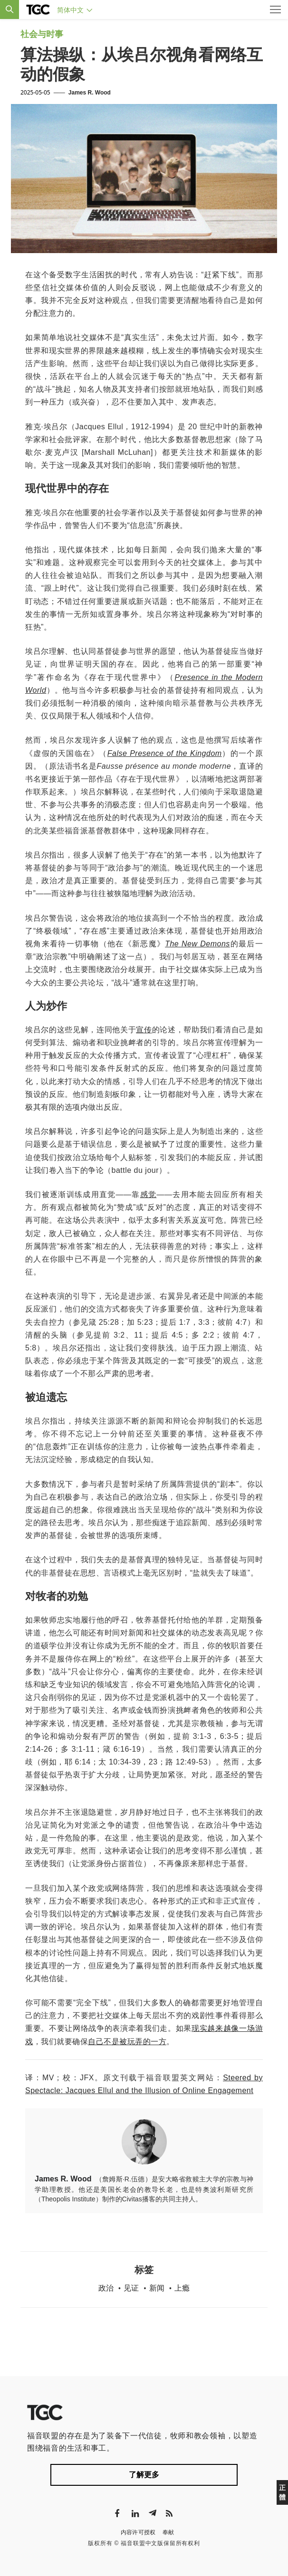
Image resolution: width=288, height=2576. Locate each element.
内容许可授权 (138, 2532)
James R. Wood (89, 92)
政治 (106, 2288)
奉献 (168, 2532)
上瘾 (182, 2288)
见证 (131, 2288)
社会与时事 (41, 34)
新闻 (156, 2288)
